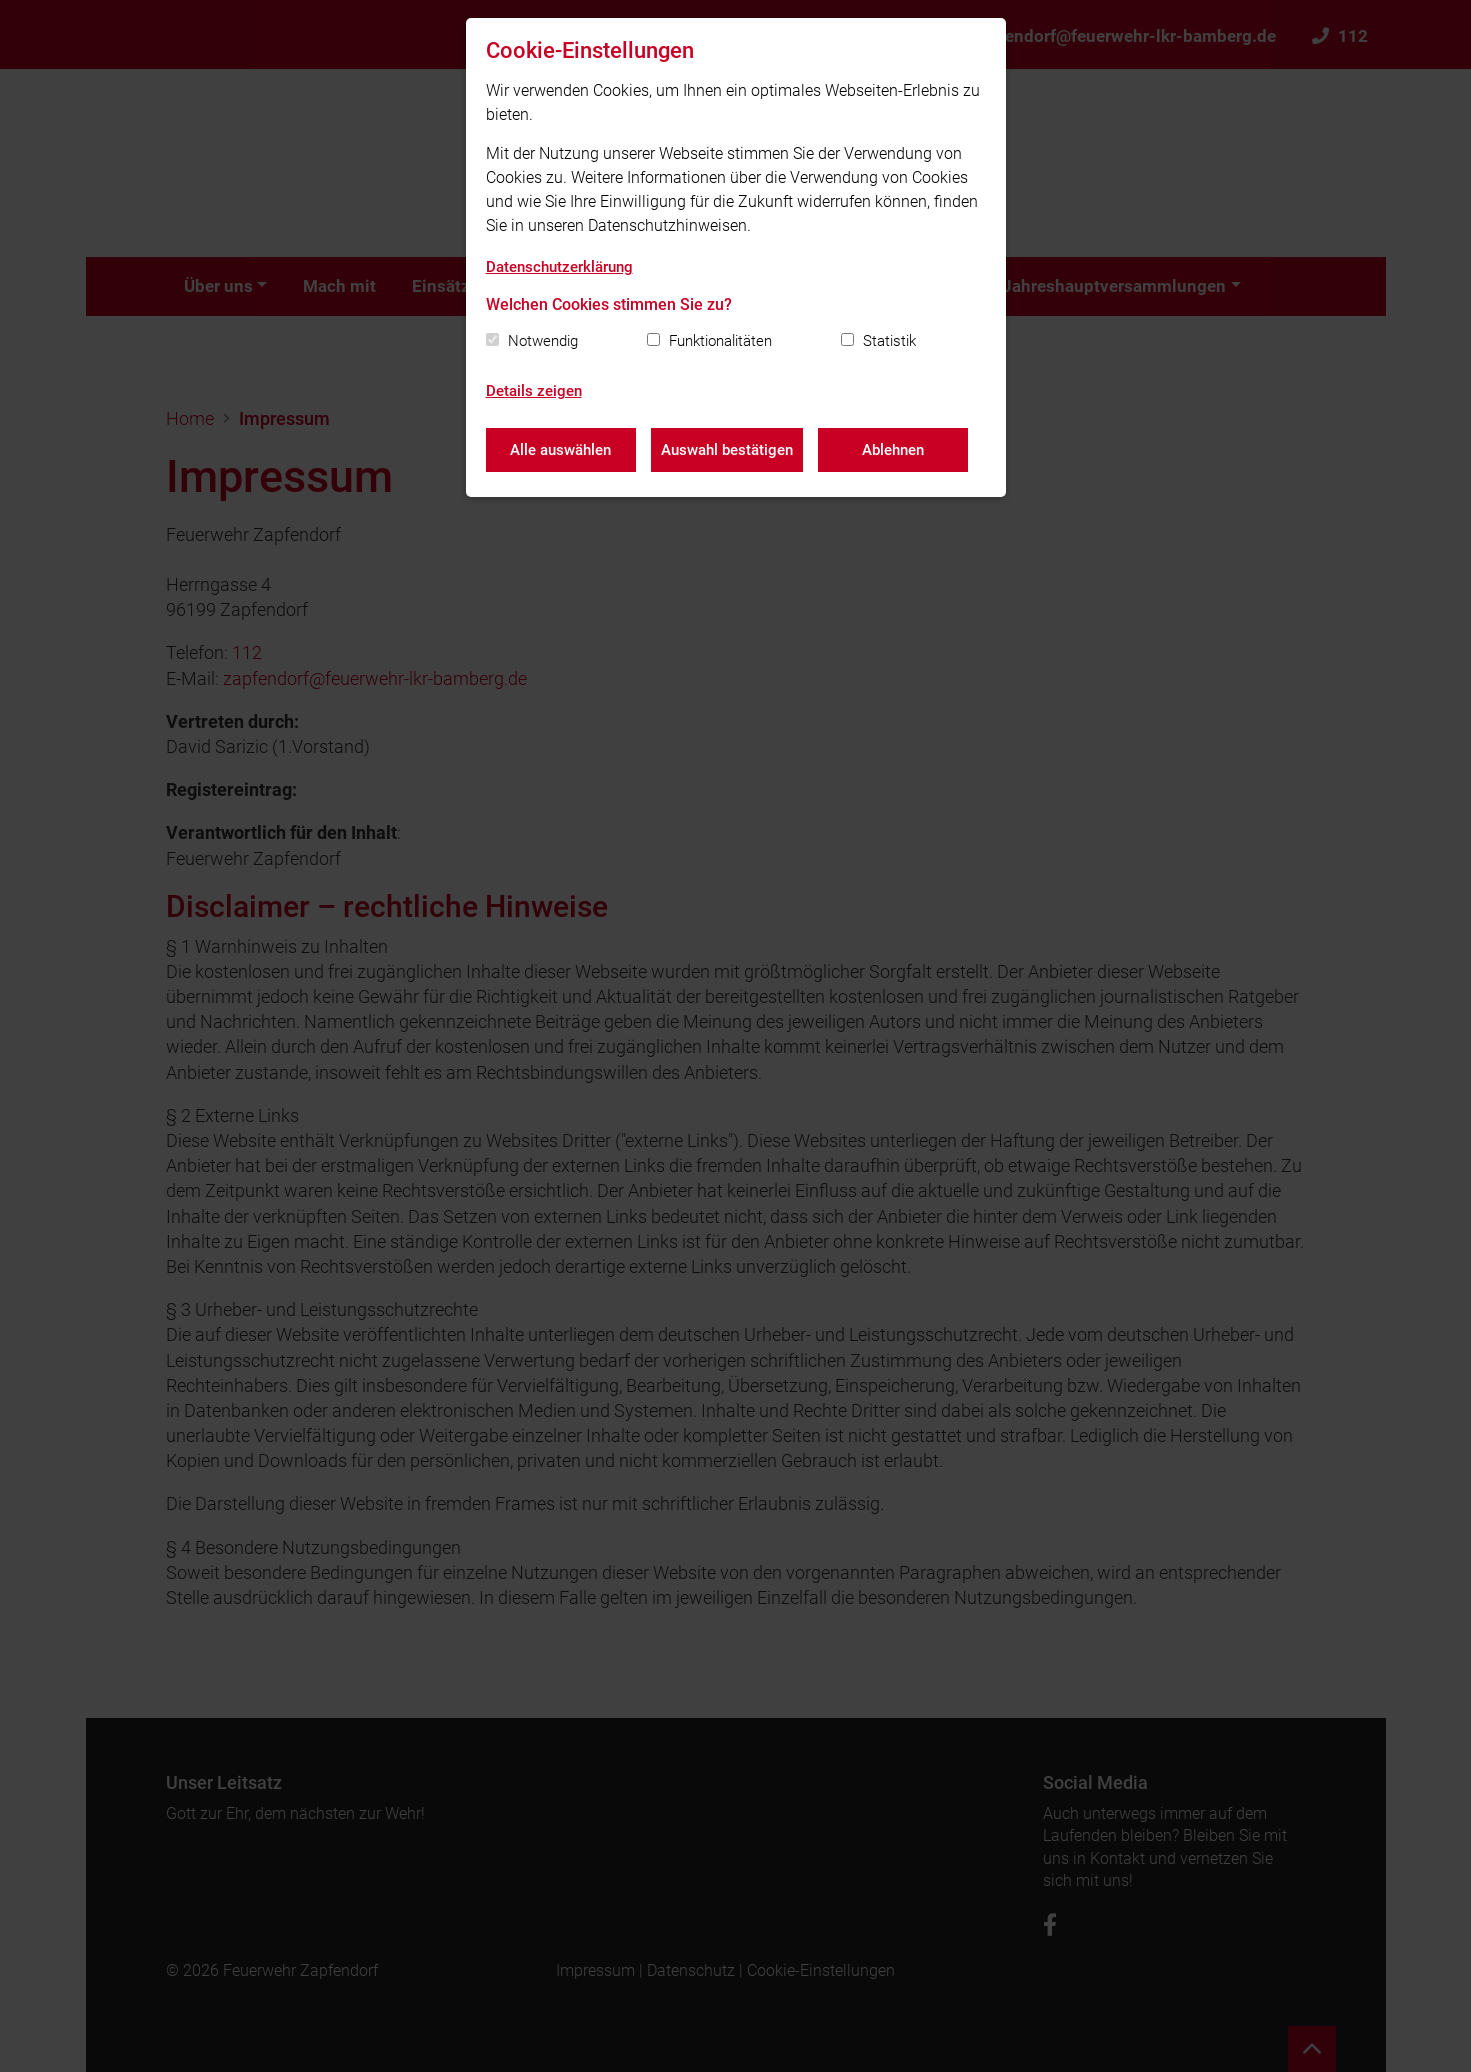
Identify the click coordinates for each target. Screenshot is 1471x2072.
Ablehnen (893, 450)
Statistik (889, 341)
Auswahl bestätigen (727, 450)
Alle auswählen (560, 450)
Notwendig (543, 341)
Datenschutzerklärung (559, 267)
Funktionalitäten (720, 341)
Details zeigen (534, 391)
